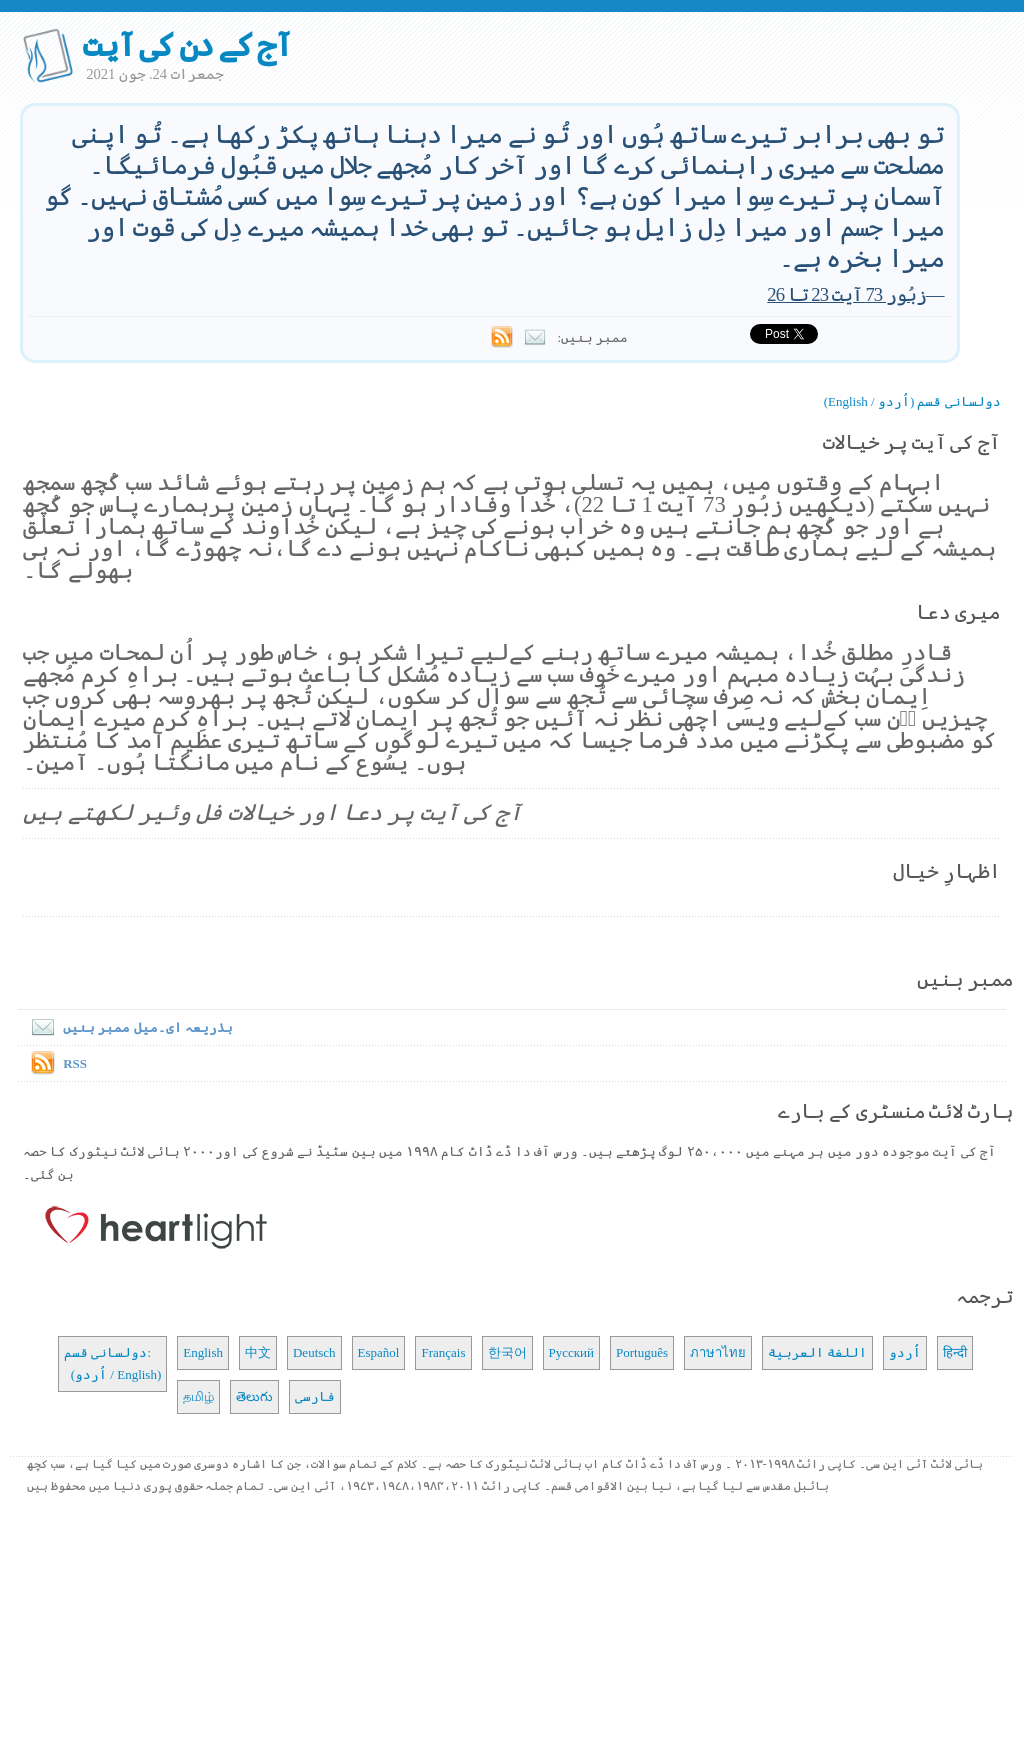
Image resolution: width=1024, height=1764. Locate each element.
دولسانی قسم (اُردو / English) (912, 401)
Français (443, 1352)
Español (379, 1352)
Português (642, 1352)
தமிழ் (198, 1396)
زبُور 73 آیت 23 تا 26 (846, 294)
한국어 (507, 1352)
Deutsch (314, 1352)
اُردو (905, 1352)
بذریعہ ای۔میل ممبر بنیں (128, 1027)
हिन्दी (955, 1352)
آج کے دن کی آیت (186, 45)
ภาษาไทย (718, 1352)
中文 (258, 1352)
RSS (75, 1063)
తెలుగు (254, 1396)
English (203, 1352)
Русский (572, 1352)
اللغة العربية (817, 1352)
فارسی (315, 1396)
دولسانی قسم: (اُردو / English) (112, 1363)
